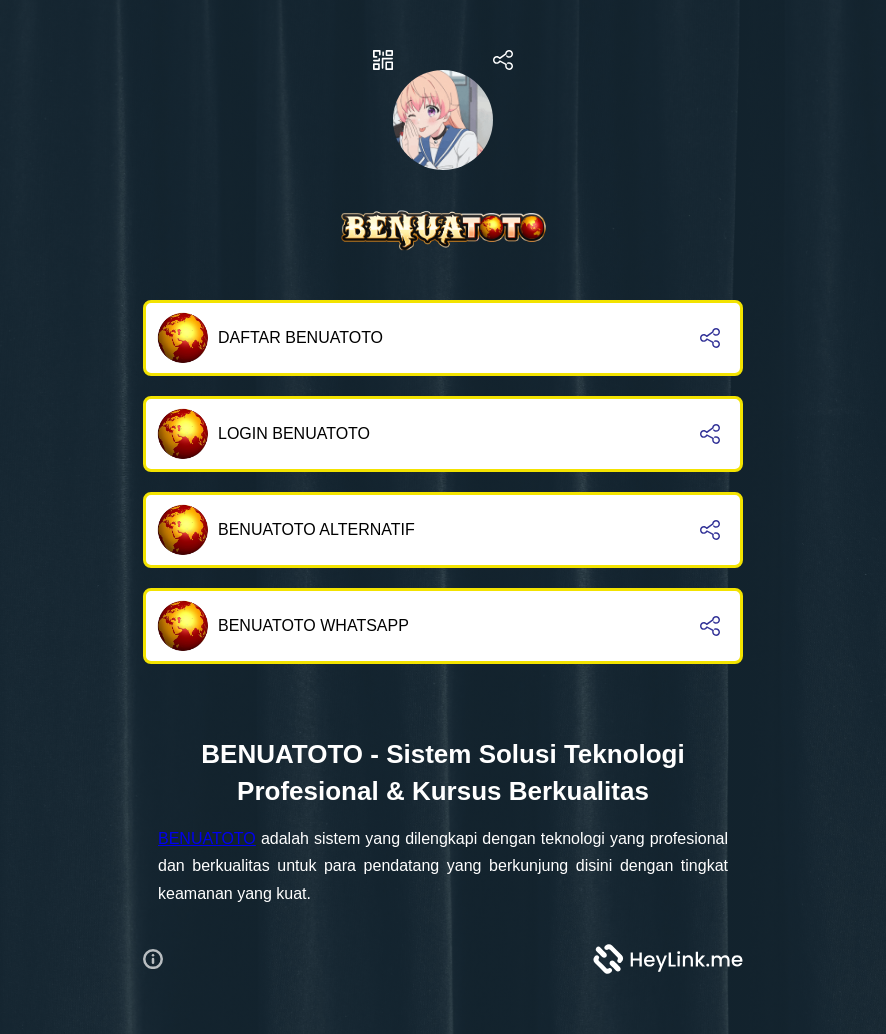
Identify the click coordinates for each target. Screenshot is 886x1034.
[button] (161, 959)
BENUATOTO (207, 838)
